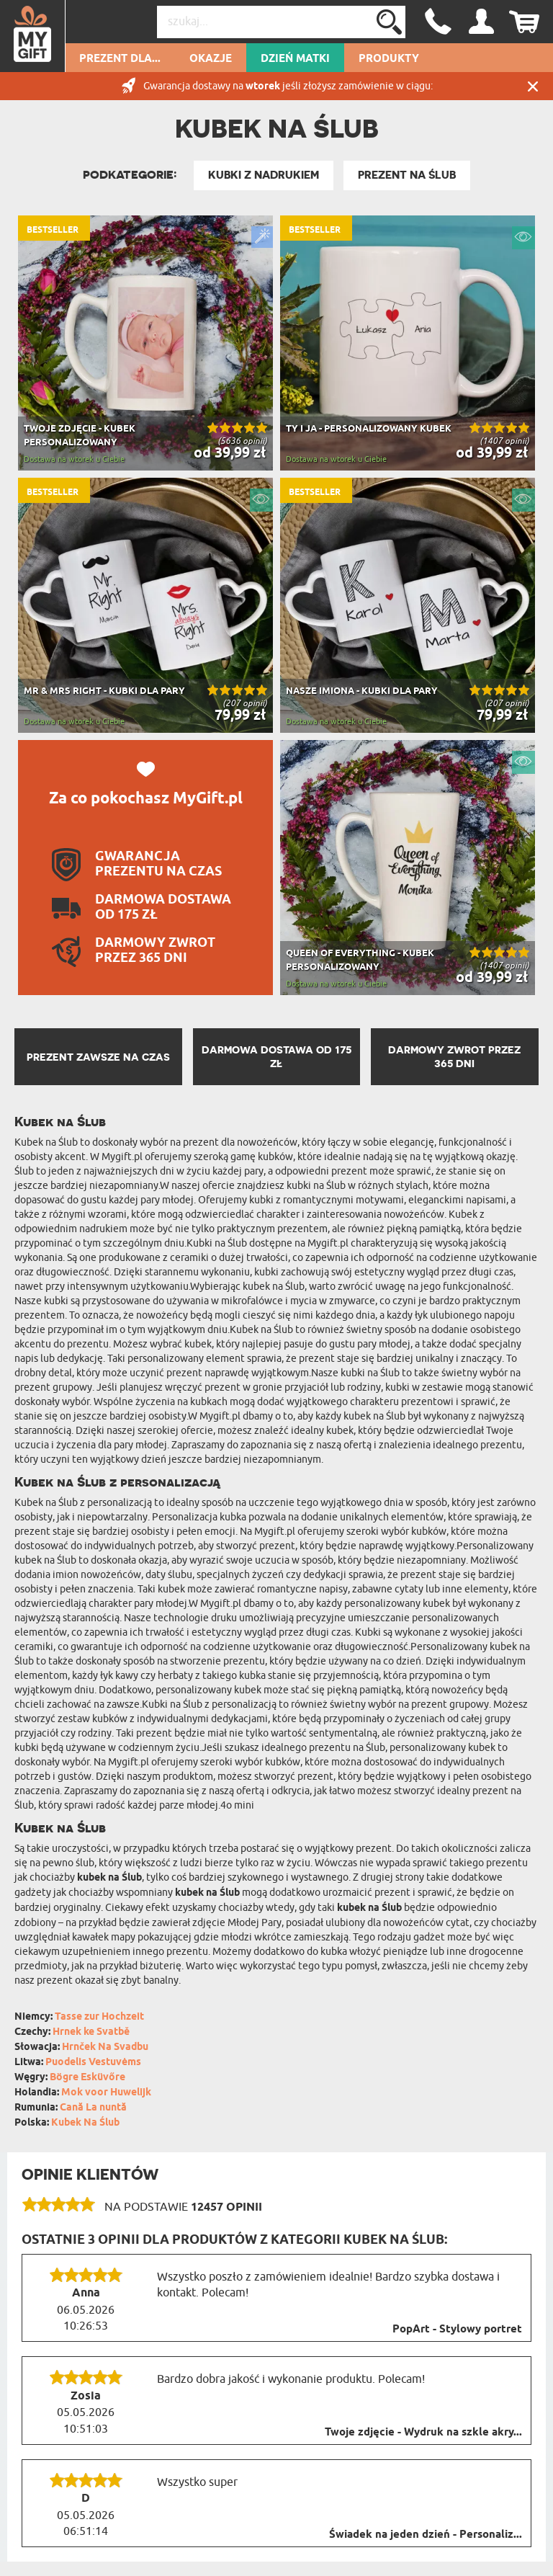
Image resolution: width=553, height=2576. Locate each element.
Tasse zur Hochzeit (99, 2017)
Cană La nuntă (93, 2108)
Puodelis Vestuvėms (93, 2062)
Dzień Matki (295, 59)
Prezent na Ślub (407, 175)
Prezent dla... (120, 59)
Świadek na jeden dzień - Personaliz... (425, 2535)
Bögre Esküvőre (87, 2078)
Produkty (389, 59)
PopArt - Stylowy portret (457, 2329)
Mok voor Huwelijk (106, 2093)
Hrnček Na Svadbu (105, 2047)
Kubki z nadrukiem (263, 175)
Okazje (210, 59)
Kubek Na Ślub (85, 2123)
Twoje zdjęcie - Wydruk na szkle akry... (423, 2432)
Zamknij (533, 86)
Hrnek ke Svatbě (91, 2032)
